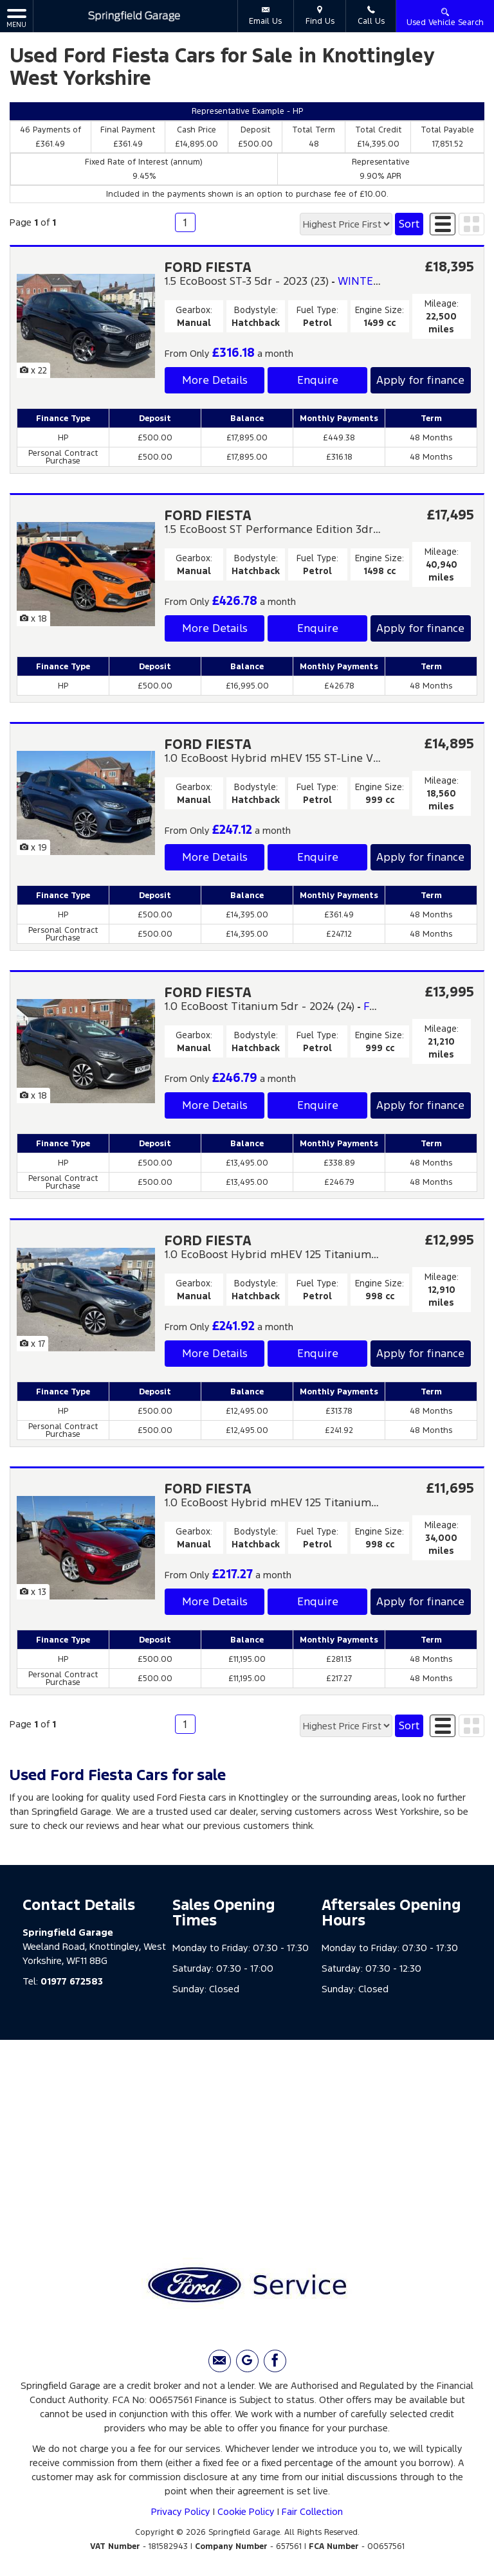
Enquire (317, 380)
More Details (215, 380)
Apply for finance (420, 380)
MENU (16, 17)
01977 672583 (72, 1981)
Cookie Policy (246, 2511)
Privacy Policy (180, 2511)
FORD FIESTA (208, 267)
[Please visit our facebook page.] (275, 2361)
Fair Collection (312, 2511)
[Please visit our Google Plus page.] (247, 2361)
